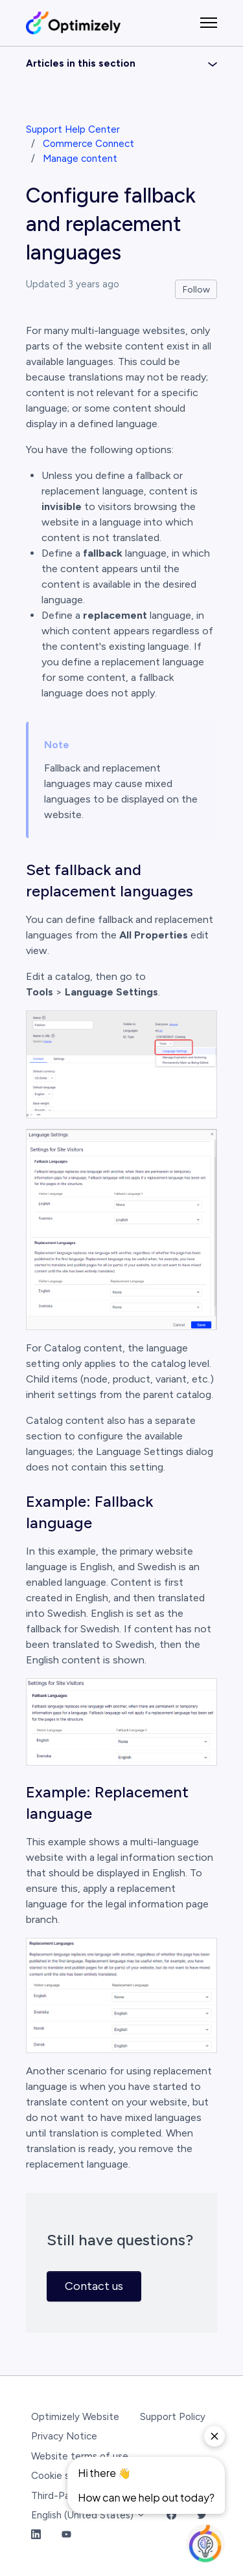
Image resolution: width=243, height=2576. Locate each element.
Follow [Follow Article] (196, 289)
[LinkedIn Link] (36, 2536)
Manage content (80, 158)
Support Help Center (73, 129)
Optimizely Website (75, 2417)
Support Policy (172, 2417)
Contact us (94, 2286)
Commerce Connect (88, 144)
